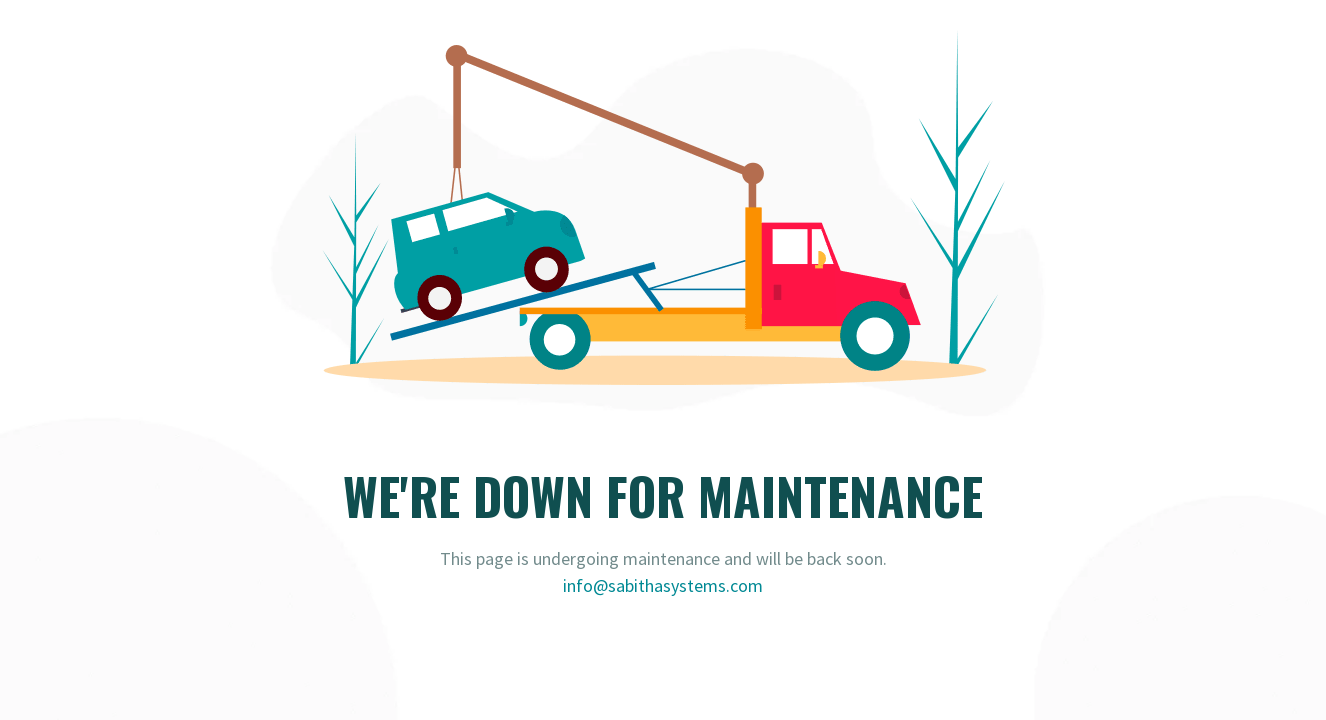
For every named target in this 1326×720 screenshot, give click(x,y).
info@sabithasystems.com (663, 585)
